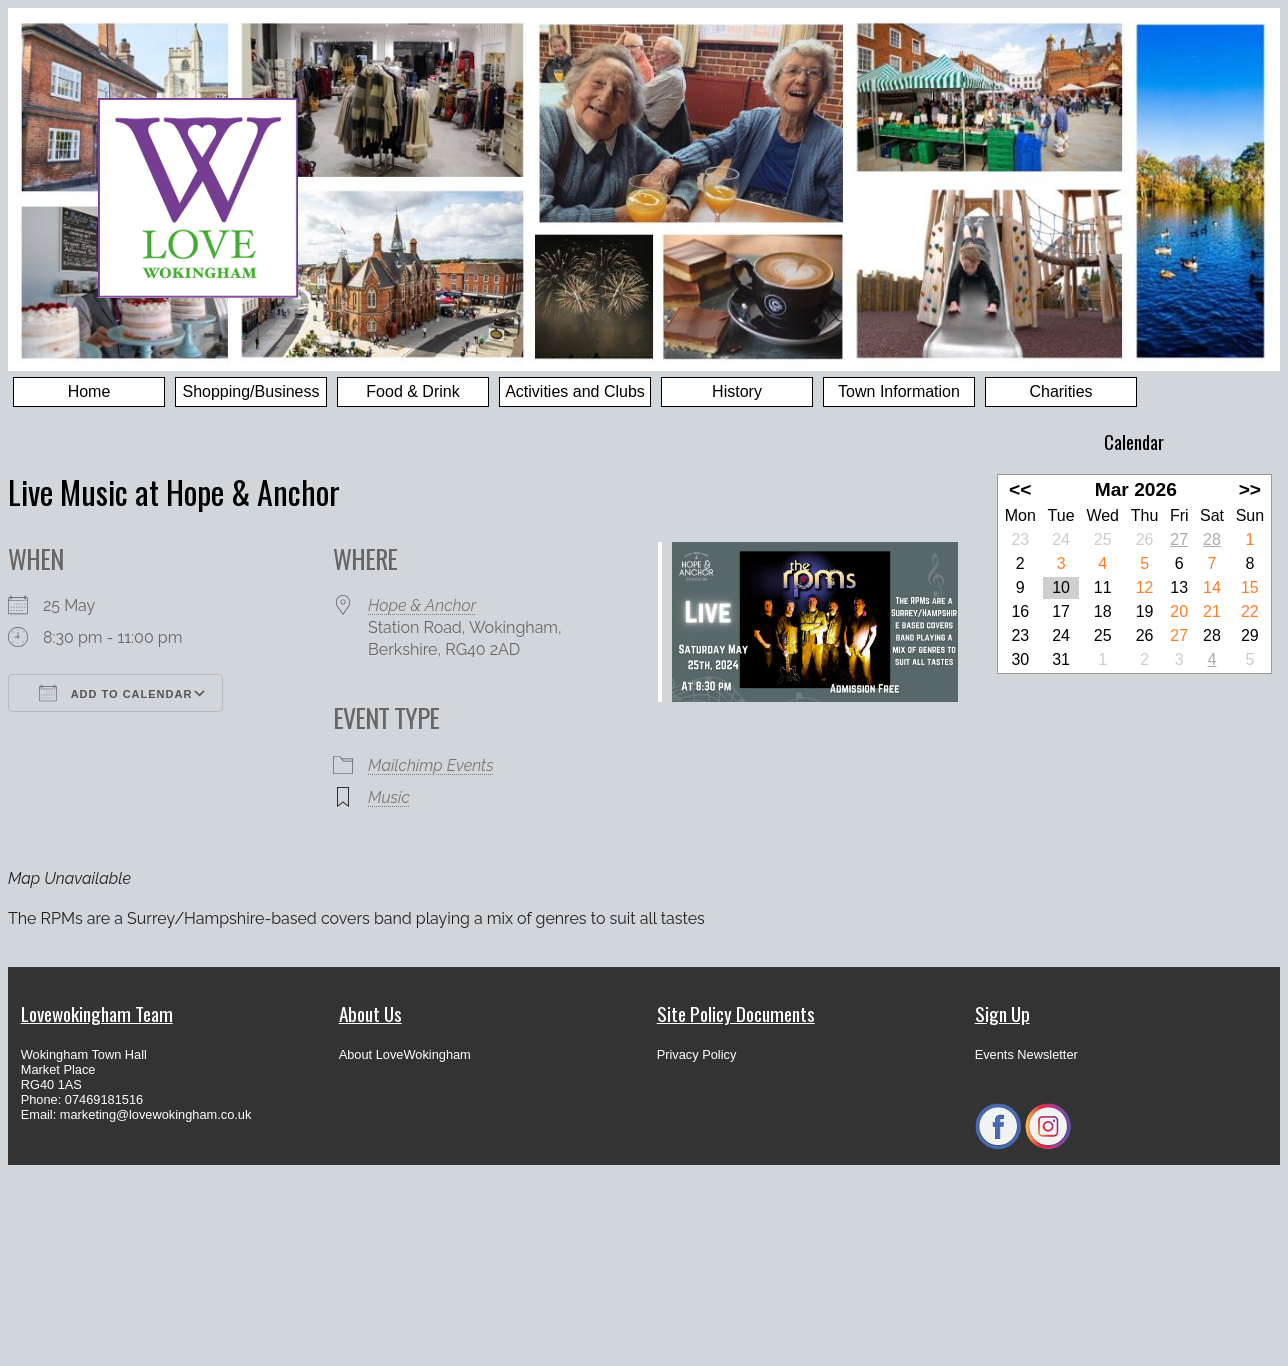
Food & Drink (412, 391)
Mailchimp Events (431, 765)
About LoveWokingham (405, 1054)
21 (1212, 611)
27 (1179, 539)
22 (1250, 611)
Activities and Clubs (575, 391)
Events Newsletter (1026, 1054)
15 (1250, 587)
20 (1179, 611)
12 (1145, 587)
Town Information (899, 391)
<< (1020, 489)
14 (1212, 587)
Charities (1060, 391)
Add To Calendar (115, 693)
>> (1250, 489)
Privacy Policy (697, 1054)
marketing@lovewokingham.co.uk (156, 1114)
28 (1212, 539)
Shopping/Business (251, 391)
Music (389, 797)
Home (89, 391)
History (737, 391)
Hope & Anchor (422, 605)
